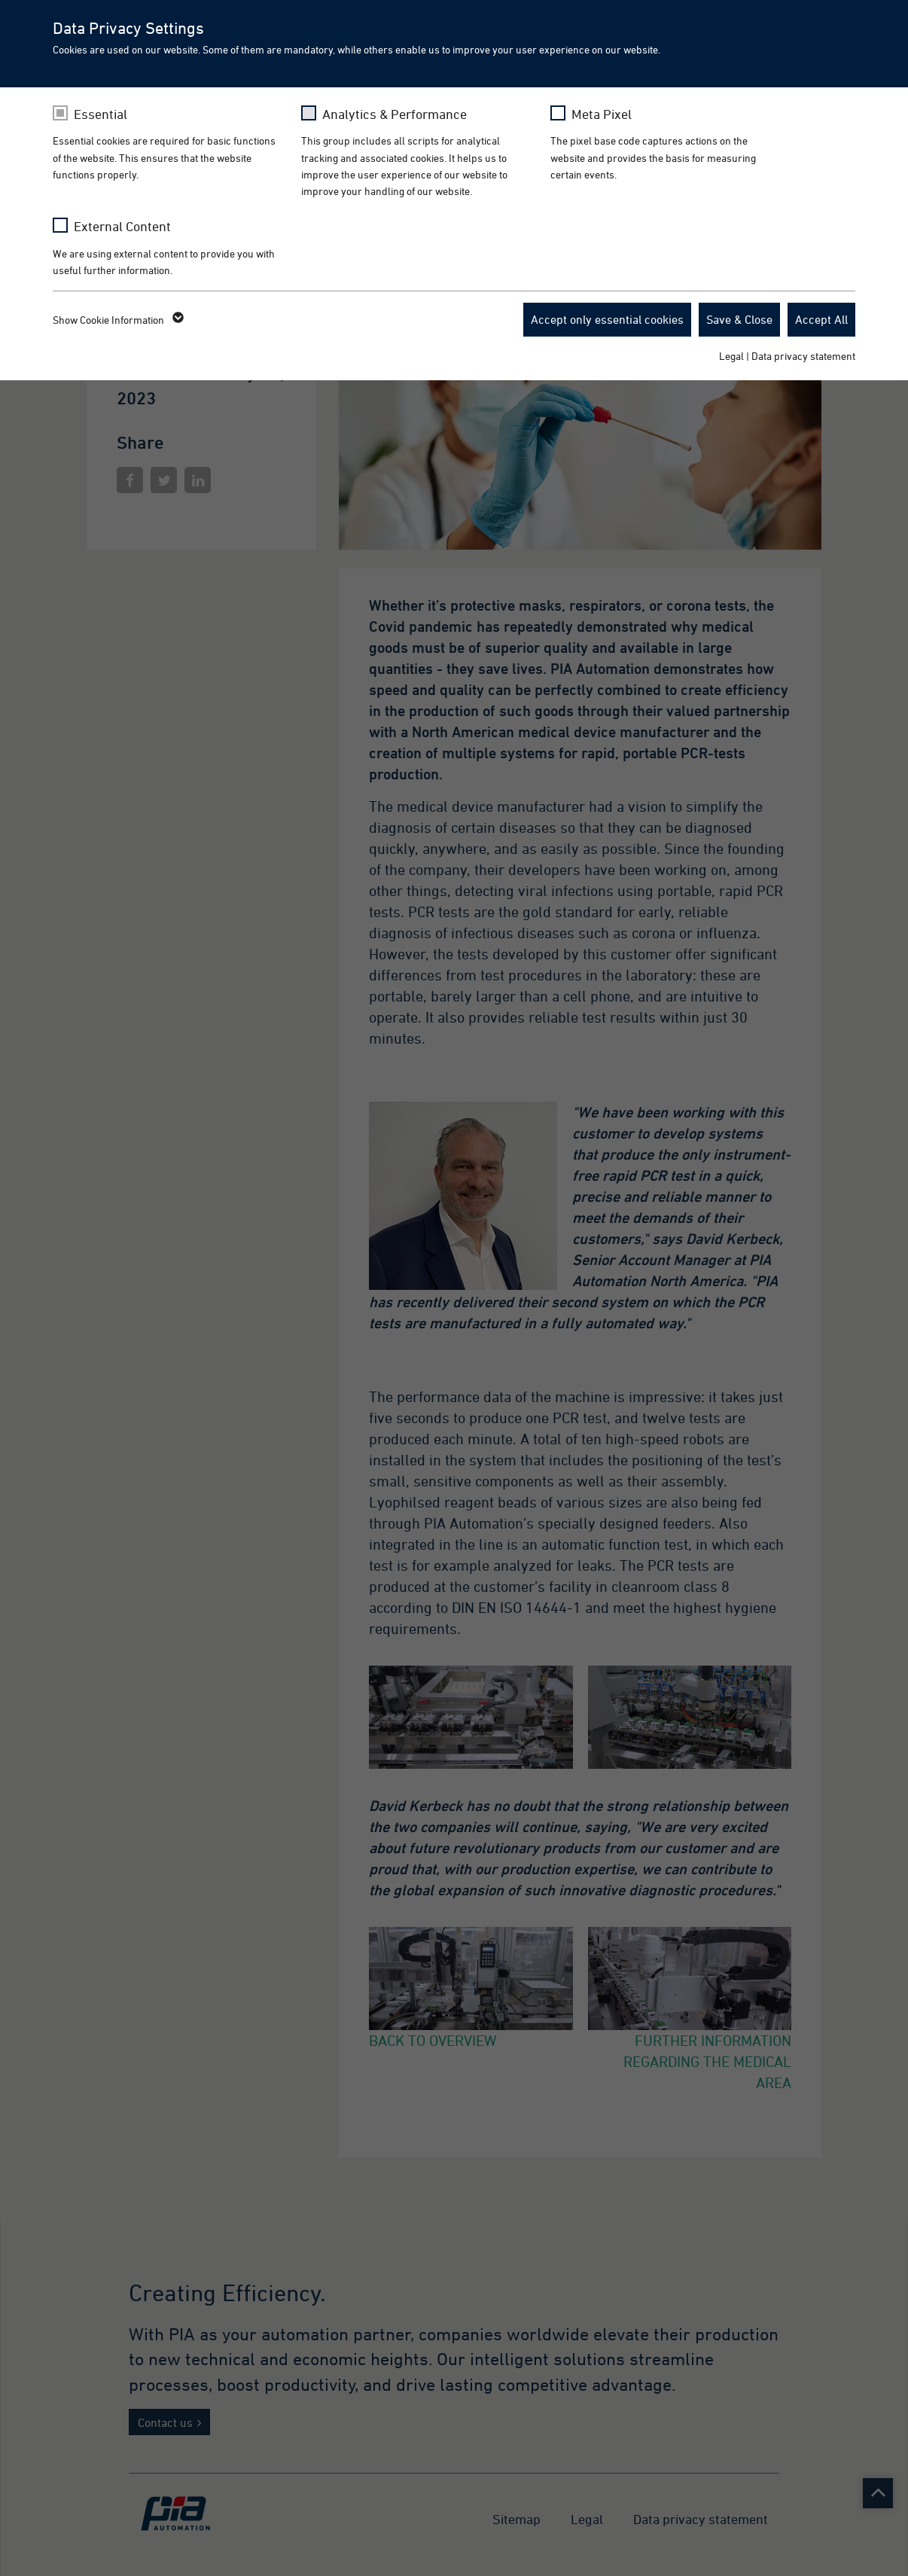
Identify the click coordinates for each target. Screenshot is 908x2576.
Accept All (821, 319)
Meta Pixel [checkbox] (601, 114)
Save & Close (739, 319)
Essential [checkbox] (100, 114)
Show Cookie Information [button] (117, 320)
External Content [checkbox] (122, 226)
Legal (731, 355)
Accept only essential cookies (607, 319)
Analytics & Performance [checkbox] (394, 114)
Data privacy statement (803, 355)
